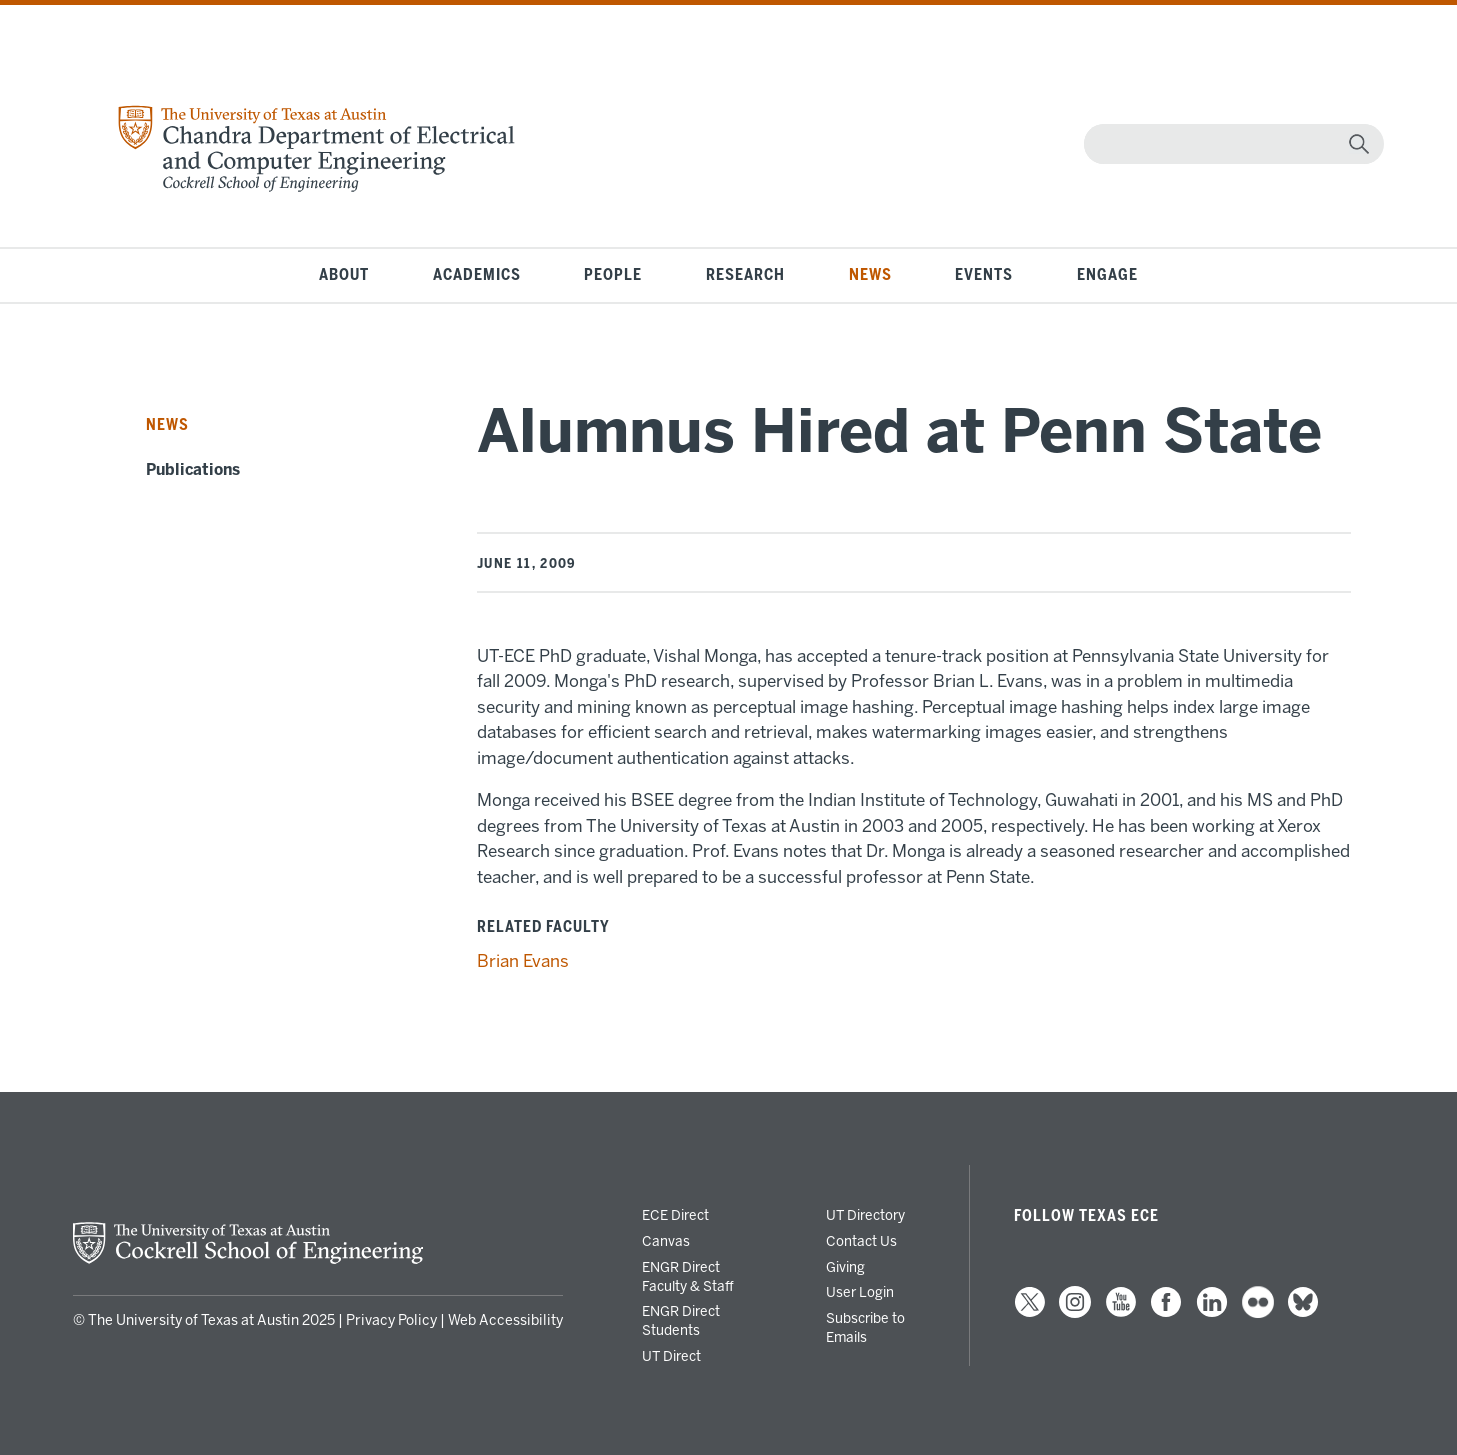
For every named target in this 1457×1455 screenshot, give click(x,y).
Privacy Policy (391, 1320)
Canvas (666, 1241)
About (344, 275)
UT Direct (671, 1356)
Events (984, 275)
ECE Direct (675, 1215)
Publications (193, 470)
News (870, 275)
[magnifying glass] (1359, 144)
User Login (860, 1292)
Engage (1107, 275)
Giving (845, 1267)
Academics (477, 275)
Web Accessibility (505, 1320)
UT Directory (865, 1215)
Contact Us (861, 1241)
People (613, 275)
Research (745, 275)
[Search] (1229, 144)
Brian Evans (523, 961)
